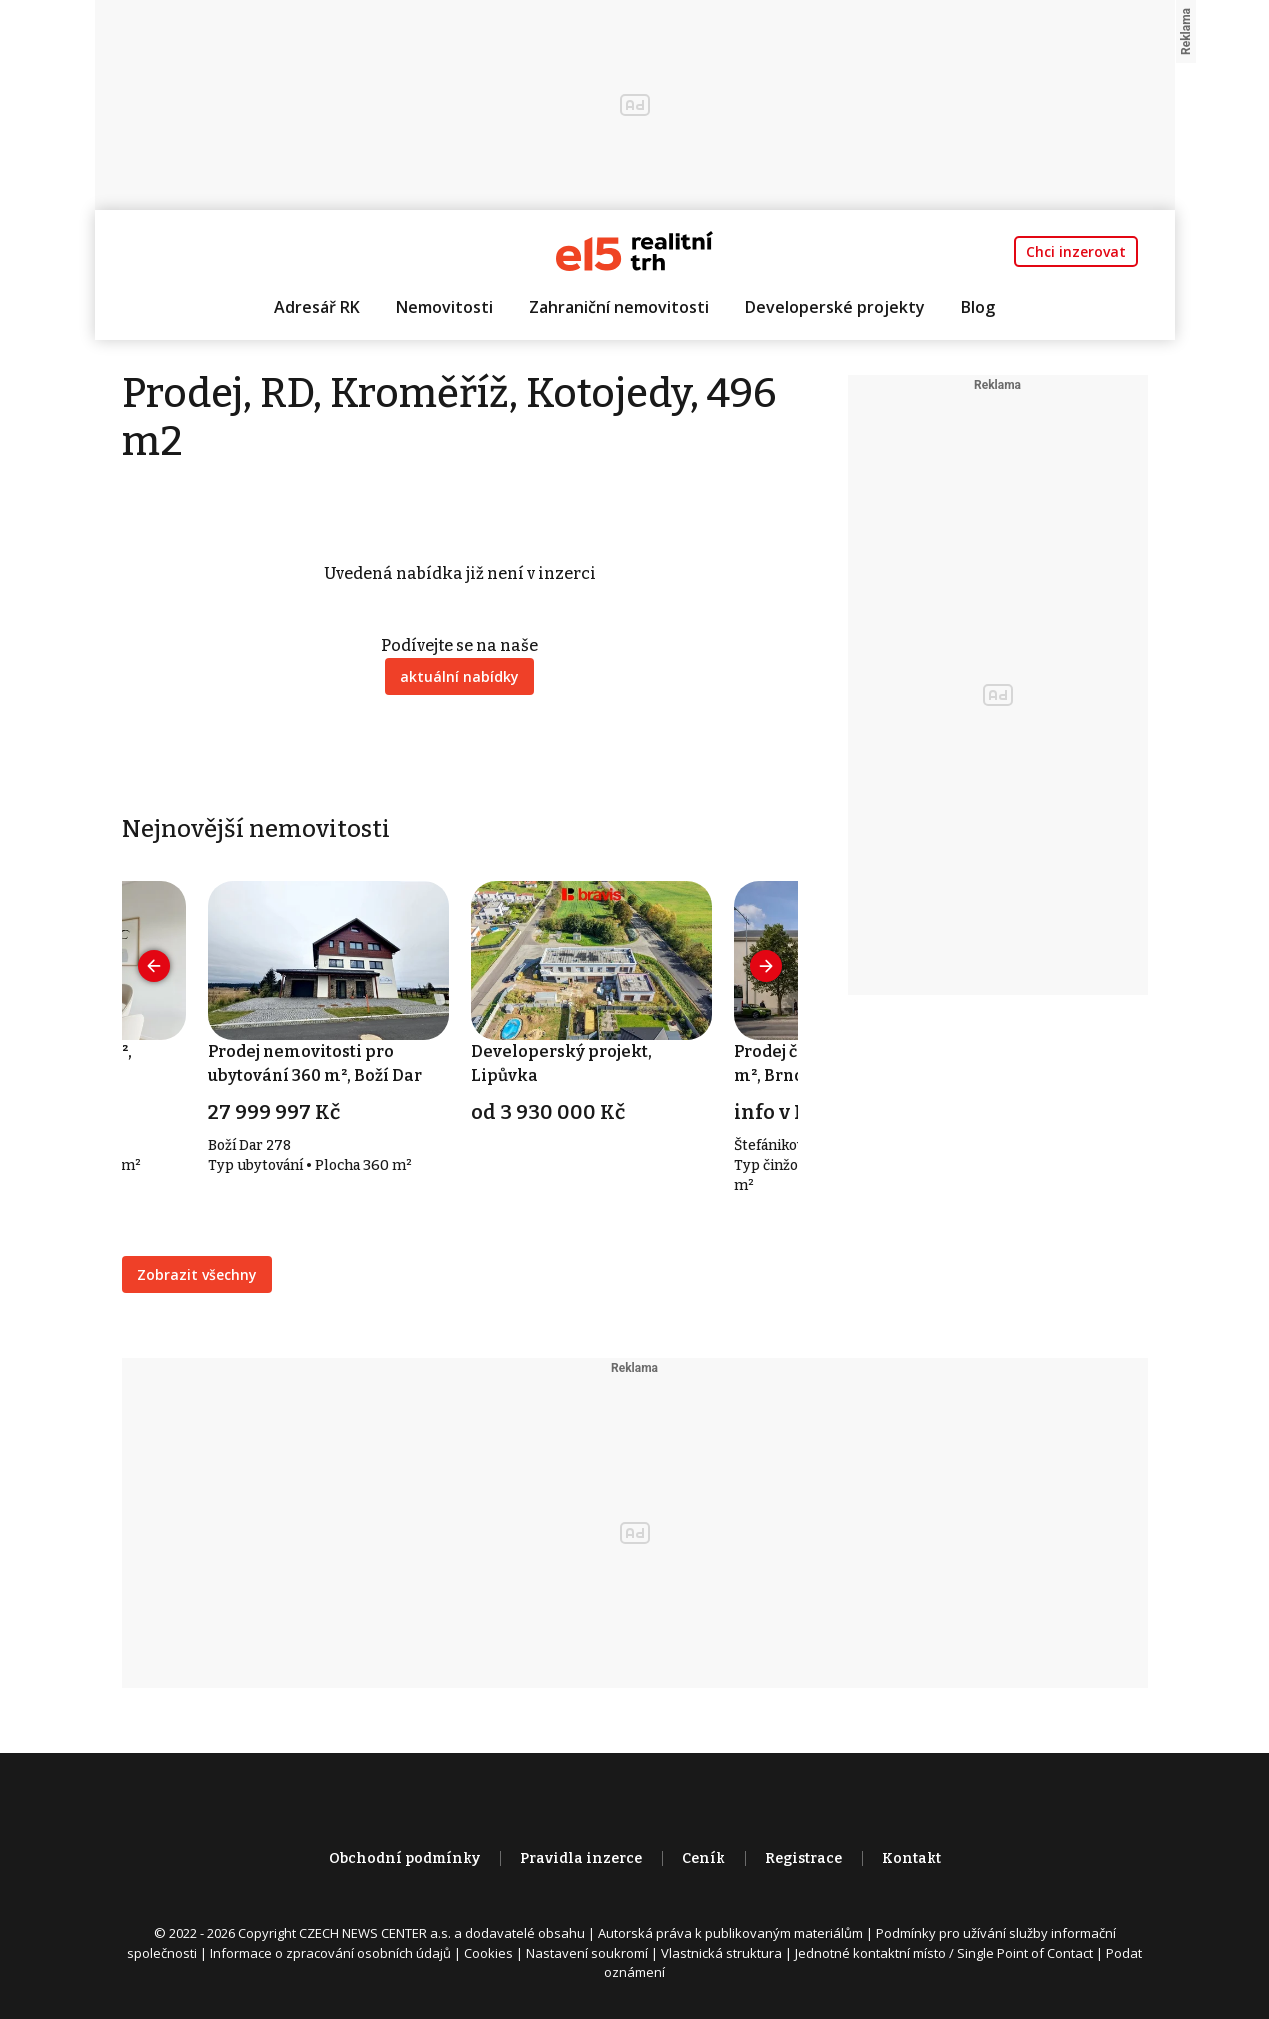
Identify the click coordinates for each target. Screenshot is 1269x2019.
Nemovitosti (444, 307)
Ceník (703, 1858)
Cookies (488, 1953)
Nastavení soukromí (587, 1953)
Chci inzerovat (1076, 251)
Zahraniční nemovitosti (619, 307)
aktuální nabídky (459, 676)
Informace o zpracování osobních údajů (330, 1953)
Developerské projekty (835, 307)
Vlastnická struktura (721, 1953)
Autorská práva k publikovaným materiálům (730, 1933)
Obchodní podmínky (404, 1858)
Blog (978, 307)
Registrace (803, 1858)
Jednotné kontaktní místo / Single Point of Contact (944, 1953)
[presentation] (154, 966)
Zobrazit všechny (197, 1274)
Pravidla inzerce (581, 1858)
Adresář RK (317, 307)
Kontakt (911, 1858)
